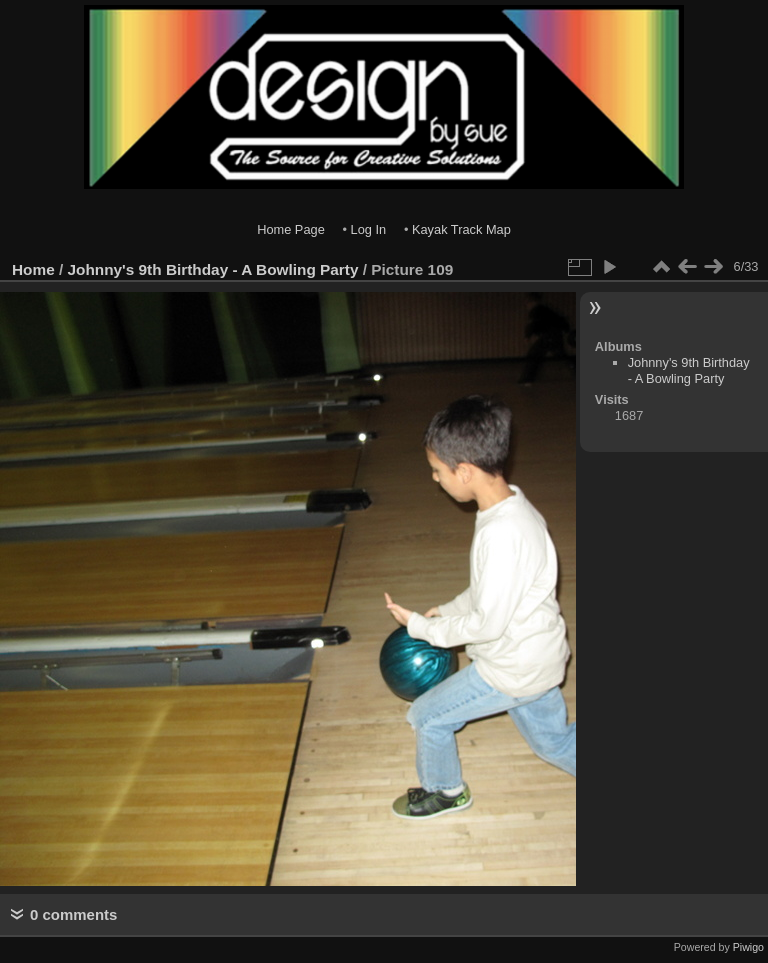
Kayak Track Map (461, 229)
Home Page (291, 229)
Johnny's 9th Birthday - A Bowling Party (213, 269)
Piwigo (748, 947)
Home (33, 269)
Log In (369, 229)
